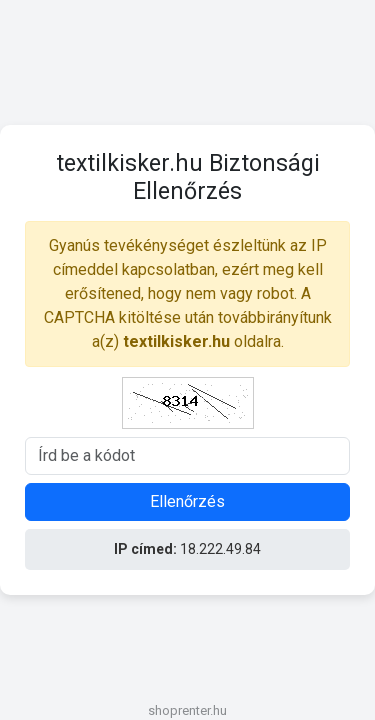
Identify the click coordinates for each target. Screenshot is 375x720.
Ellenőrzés (187, 501)
